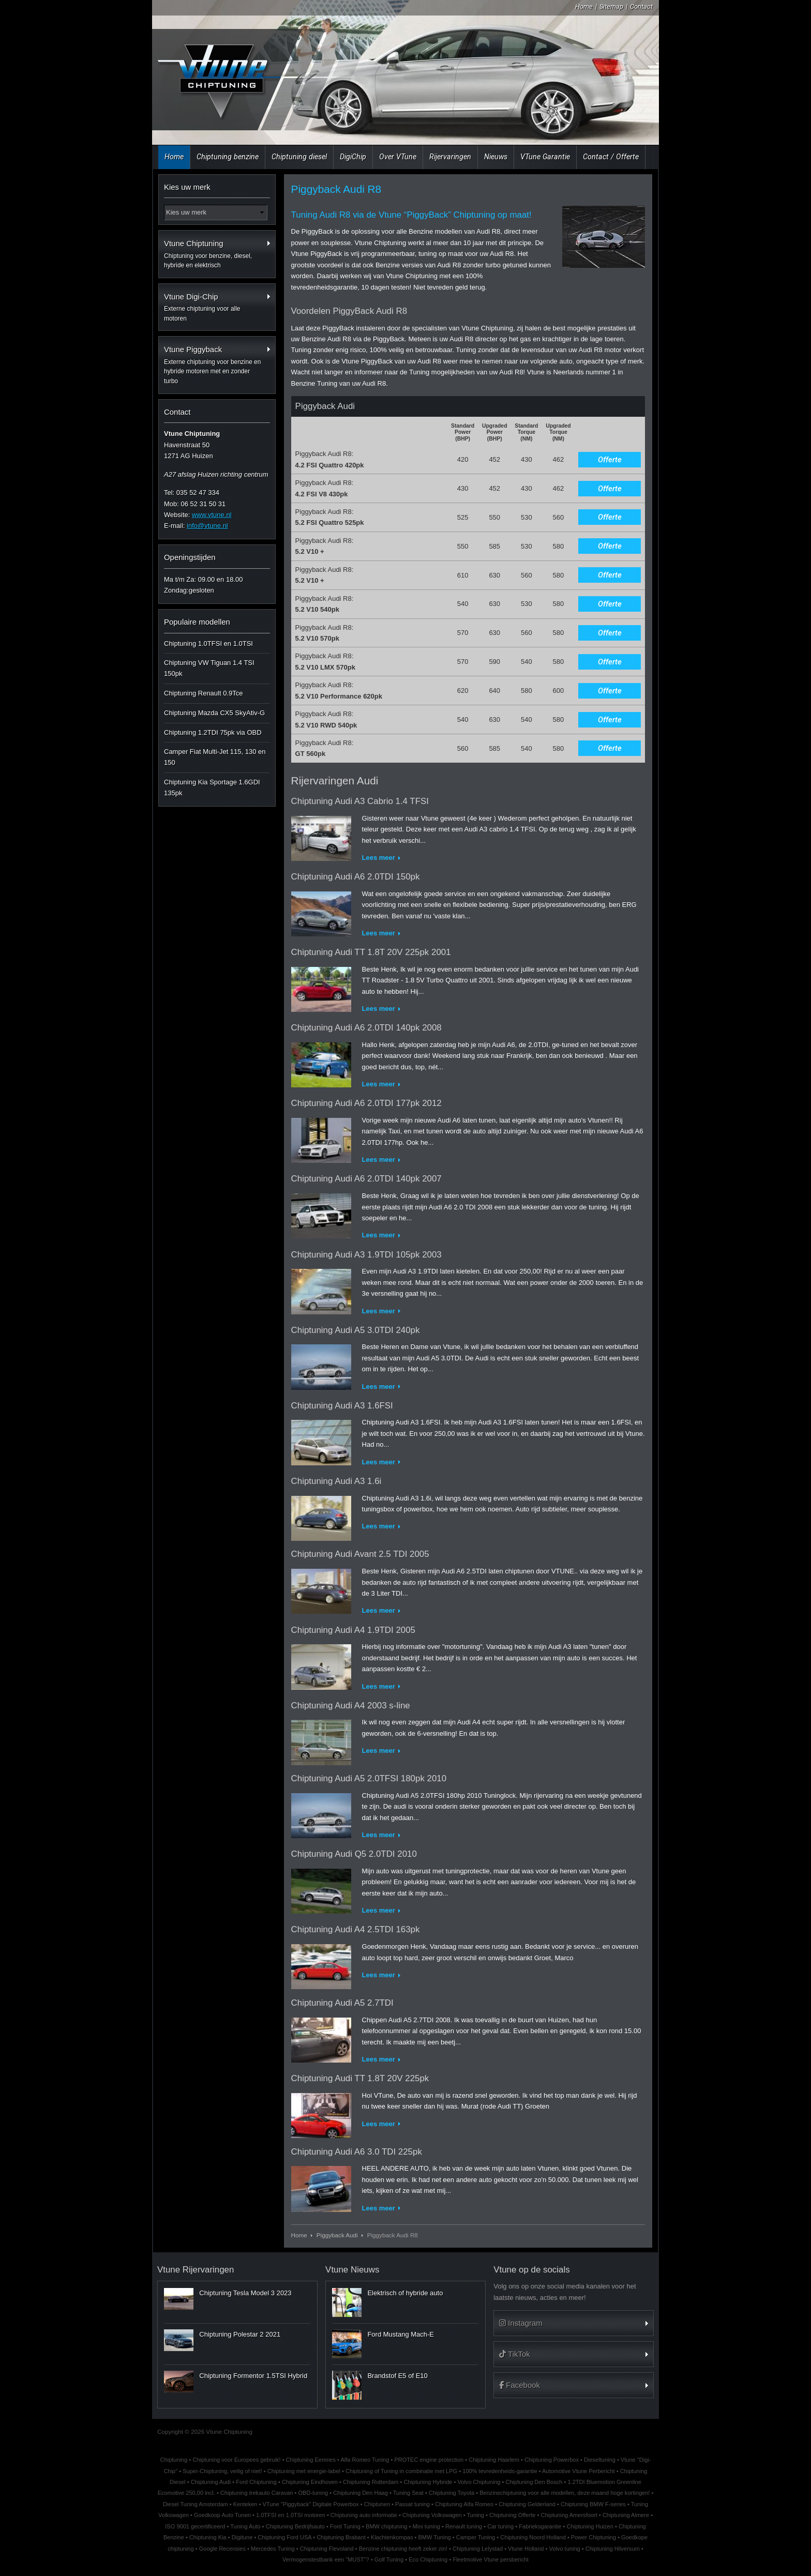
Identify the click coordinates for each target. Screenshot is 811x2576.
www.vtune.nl (212, 515)
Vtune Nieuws (352, 2270)
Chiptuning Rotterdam (370, 2482)
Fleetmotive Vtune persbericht (491, 2559)
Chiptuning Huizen (590, 2526)
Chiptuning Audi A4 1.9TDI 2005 (353, 1630)
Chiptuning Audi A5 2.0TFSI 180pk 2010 (369, 1778)
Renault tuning (463, 2526)
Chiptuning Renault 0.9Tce (203, 693)
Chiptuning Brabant (341, 2537)
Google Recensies (222, 2548)
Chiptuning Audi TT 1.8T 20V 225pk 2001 (371, 952)
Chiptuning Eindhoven (310, 2482)
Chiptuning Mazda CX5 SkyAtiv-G (214, 713)
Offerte (610, 459)
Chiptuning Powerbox (551, 2460)
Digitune (242, 2537)
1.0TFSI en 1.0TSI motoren (290, 2515)
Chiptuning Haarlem (494, 2460)
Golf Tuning (389, 2559)
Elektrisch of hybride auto (405, 2293)
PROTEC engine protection (428, 2460)
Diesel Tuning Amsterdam (195, 2504)
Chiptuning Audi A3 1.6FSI (342, 1406)
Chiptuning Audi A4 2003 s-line (350, 1705)
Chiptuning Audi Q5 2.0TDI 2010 (354, 1854)
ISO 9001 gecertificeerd (195, 2526)
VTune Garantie (545, 157)
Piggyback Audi (337, 2235)
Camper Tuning (475, 2537)
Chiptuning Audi (211, 2482)
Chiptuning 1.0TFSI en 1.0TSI (208, 643)
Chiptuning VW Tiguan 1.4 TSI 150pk (209, 668)
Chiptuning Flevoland (327, 2548)
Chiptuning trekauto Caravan (256, 2493)
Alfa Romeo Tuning (364, 2460)
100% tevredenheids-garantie (499, 2471)
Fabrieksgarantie (540, 2526)
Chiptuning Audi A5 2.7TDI (342, 2003)
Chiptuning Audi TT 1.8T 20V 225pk (360, 2078)
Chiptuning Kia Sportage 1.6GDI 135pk (212, 787)
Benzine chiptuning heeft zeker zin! (403, 2548)
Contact (641, 6)
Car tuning (500, 2526)
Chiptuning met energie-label (303, 2471)
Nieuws (495, 157)
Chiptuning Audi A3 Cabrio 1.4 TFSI (360, 801)
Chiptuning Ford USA (284, 2537)
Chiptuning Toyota (451, 2493)
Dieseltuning (599, 2460)
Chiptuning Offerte (512, 2515)
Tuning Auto (245, 2526)
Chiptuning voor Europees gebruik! (236, 2460)
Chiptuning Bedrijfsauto (295, 2526)
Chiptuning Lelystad (478, 2548)
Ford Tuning (345, 2526)
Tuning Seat (408, 2493)
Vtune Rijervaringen (195, 2270)
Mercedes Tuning (273, 2548)
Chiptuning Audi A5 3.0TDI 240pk (355, 1330)
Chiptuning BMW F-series (593, 2504)
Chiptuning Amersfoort (568, 2515)
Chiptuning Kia (208, 2537)
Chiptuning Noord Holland (533, 2537)
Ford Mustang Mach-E (400, 2334)
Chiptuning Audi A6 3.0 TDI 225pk (356, 2152)
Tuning (475, 2515)
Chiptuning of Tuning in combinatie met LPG (401, 2471)
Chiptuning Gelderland (527, 2504)
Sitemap (611, 6)
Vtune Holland (526, 2548)
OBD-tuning (313, 2493)
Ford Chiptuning (256, 2482)
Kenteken (245, 2504)
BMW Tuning (434, 2537)
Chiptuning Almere (626, 2515)
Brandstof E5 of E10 (397, 2376)
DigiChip (353, 157)
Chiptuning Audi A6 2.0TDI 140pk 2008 (366, 1028)
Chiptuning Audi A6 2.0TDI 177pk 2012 (366, 1103)
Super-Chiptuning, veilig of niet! (222, 2471)
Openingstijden (190, 557)
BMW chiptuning (386, 2526)
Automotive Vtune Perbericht (578, 2471)
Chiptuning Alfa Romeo (464, 2504)
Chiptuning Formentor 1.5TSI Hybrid (253, 2376)
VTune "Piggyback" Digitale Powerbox (311, 2504)
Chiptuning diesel (299, 157)
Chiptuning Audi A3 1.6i (336, 1481)
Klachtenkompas (392, 2537)
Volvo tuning (564, 2548)
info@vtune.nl (207, 525)
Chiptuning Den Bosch (533, 2482)
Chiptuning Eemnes (311, 2460)
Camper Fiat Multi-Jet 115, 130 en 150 (215, 757)
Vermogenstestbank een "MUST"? (325, 2559)
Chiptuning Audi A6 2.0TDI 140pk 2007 (366, 1179)
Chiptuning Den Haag (360, 2493)
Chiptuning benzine (228, 157)
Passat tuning (412, 2504)
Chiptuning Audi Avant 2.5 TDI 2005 (360, 1554)
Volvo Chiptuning (479, 2482)
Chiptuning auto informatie (364, 2515)
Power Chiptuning (593, 2537)
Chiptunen (377, 2504)
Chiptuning (174, 2460)
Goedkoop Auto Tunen (222, 2515)
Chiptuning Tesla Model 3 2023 (245, 2293)
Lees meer (378, 857)
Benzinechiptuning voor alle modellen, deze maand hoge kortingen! (564, 2493)
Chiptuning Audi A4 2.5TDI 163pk (355, 1929)
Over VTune (397, 157)
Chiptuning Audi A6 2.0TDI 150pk (355, 877)
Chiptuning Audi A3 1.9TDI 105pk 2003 (366, 1255)
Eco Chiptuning (428, 2559)
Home (584, 6)
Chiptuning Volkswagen (432, 2515)
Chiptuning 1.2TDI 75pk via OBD (213, 732)
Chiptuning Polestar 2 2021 (239, 2334)
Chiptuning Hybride (428, 2482)
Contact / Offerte (611, 157)
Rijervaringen (450, 157)
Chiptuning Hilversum (612, 2548)
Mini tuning (426, 2526)
